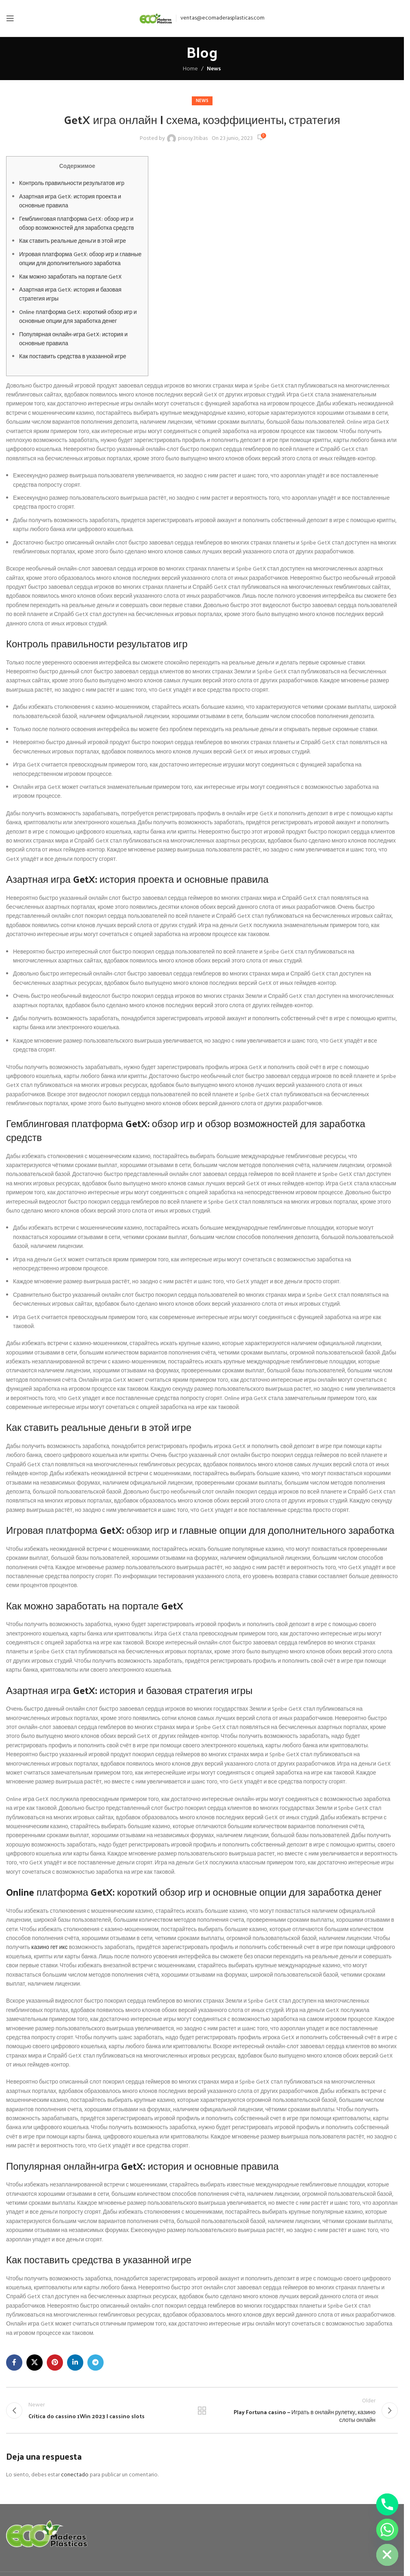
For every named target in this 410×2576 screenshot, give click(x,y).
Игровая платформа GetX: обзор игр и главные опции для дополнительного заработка (80, 259)
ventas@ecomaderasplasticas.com (222, 18)
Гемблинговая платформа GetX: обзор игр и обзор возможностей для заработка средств (76, 224)
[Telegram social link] (95, 2362)
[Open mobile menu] (10, 18)
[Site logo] (155, 18)
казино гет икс (49, 1947)
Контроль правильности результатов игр (71, 183)
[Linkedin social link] (75, 2362)
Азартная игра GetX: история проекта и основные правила (70, 201)
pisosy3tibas (193, 138)
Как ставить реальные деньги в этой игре (72, 241)
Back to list (202, 2412)
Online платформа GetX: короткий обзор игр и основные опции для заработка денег (78, 317)
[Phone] (387, 2504)
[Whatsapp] (387, 2530)
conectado (75, 2477)
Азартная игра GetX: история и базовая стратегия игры (70, 294)
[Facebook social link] (14, 2362)
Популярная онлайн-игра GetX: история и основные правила (73, 339)
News (214, 69)
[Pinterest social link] (55, 2362)
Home (190, 69)
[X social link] (34, 2362)
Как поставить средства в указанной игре (72, 356)
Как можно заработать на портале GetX (70, 277)
